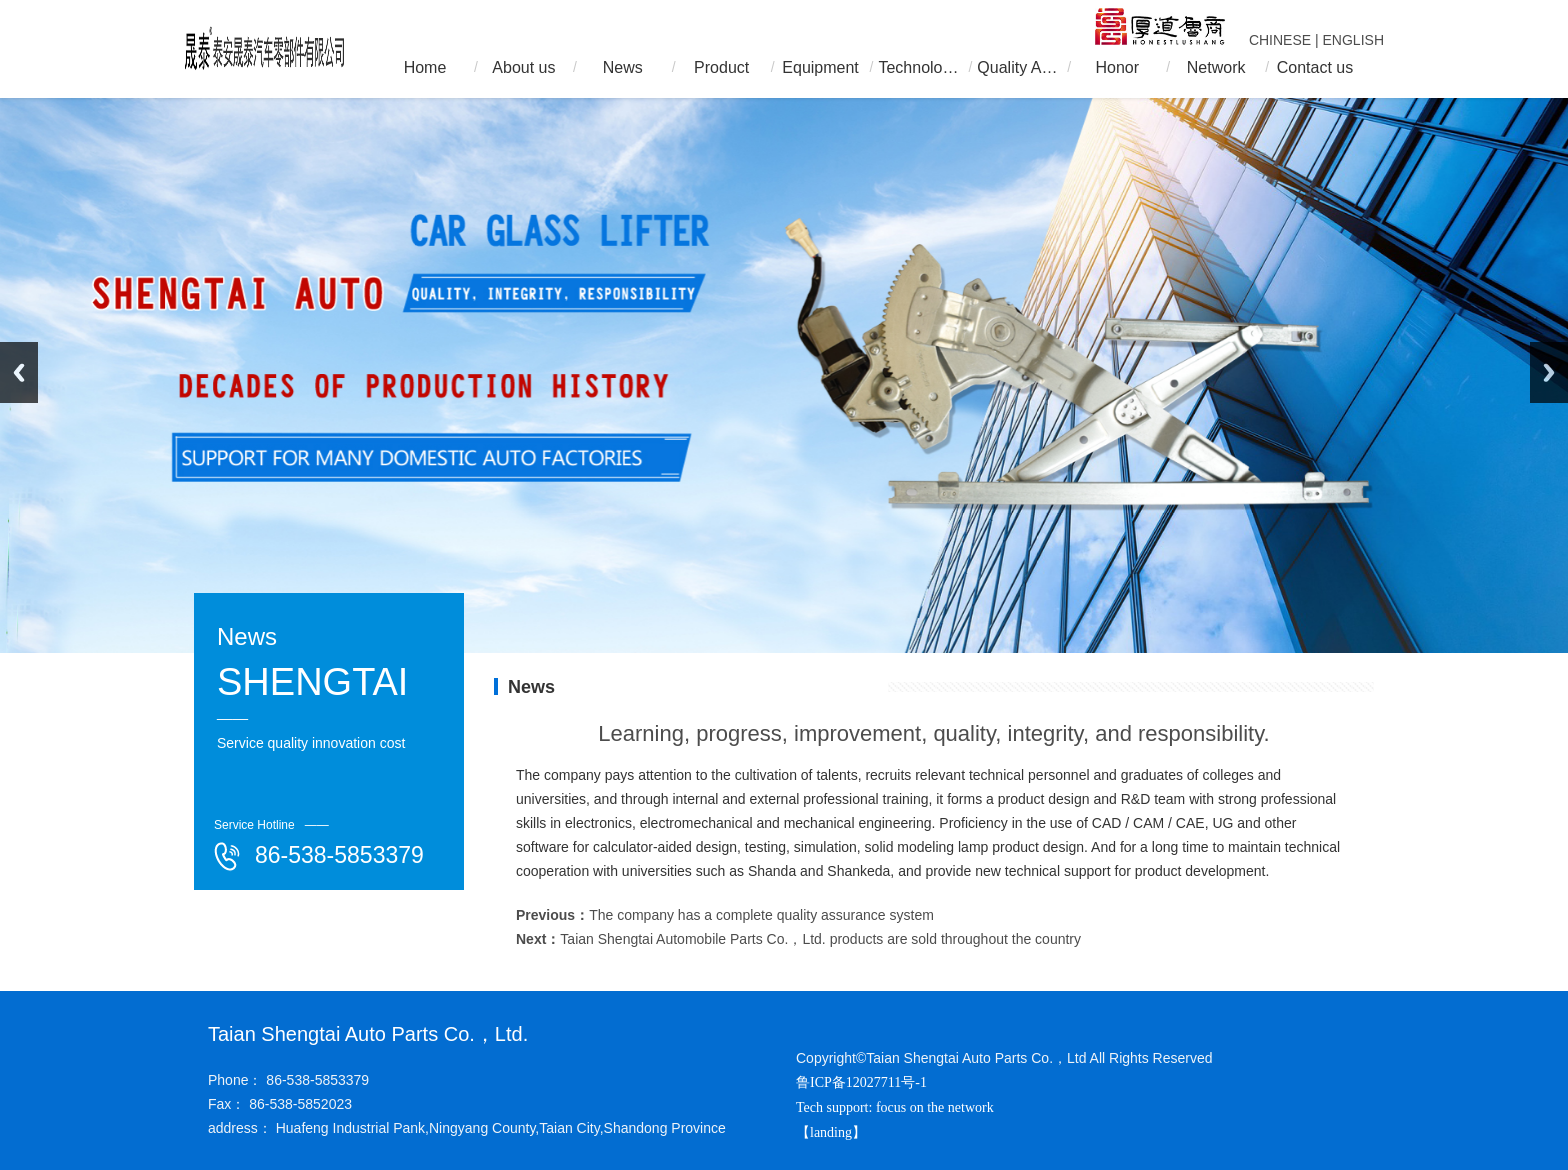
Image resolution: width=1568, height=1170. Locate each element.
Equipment (820, 67)
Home (425, 67)
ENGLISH (1353, 40)
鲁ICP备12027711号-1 (861, 1082)
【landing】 (833, 1132)
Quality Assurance (1018, 67)
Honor (1117, 67)
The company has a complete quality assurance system (761, 915)
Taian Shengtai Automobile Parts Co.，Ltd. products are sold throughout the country (820, 939)
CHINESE (1280, 40)
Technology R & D (919, 67)
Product (721, 67)
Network (1216, 67)
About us (523, 67)
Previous (19, 372)
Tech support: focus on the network (895, 1107)
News (623, 67)
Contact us (1315, 67)
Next (1549, 372)
